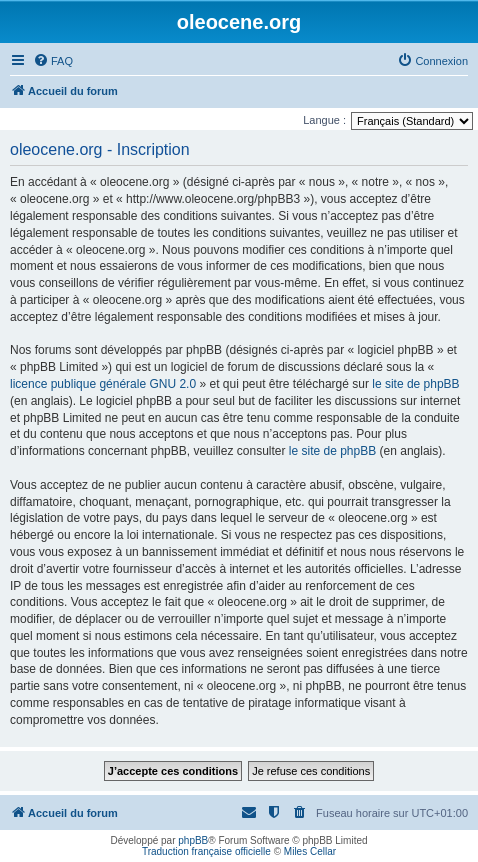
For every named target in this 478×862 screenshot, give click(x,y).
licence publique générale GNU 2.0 (103, 384)
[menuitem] (53, 61)
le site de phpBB (415, 384)
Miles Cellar (310, 851)
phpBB (193, 840)
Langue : (324, 120)
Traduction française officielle (206, 851)
